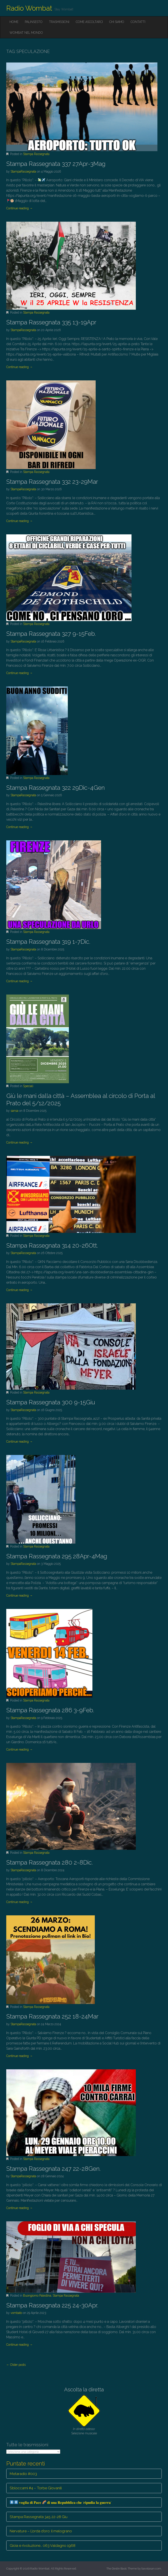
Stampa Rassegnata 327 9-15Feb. (51, 633)
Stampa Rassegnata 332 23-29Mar (52, 481)
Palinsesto (34, 22)
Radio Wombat (29, 8)
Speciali (28, 1086)
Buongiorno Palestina (37, 2295)
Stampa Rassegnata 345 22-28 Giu (38, 2517)
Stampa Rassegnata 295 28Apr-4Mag (56, 1556)
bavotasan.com (151, 2568)
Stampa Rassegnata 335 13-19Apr (51, 322)
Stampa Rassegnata (36, 154)
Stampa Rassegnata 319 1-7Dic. (48, 941)
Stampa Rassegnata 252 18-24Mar (52, 2016)
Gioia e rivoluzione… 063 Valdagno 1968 (42, 2545)
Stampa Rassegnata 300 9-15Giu (50, 1402)
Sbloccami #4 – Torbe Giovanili (36, 2488)
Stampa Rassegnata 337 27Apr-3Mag (55, 163)
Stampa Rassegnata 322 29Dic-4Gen (55, 787)
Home (14, 22)
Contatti (138, 22)
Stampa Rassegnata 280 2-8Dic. (49, 1862)
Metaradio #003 (23, 2474)
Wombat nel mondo (26, 32)
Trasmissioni (59, 22)
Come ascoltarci (89, 22)
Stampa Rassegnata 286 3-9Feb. (50, 1710)
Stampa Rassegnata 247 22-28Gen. (53, 2168)
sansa (14, 1110)
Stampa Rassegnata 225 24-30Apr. (52, 2305)
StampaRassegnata (23, 171)
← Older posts (16, 2364)
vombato (16, 2313)
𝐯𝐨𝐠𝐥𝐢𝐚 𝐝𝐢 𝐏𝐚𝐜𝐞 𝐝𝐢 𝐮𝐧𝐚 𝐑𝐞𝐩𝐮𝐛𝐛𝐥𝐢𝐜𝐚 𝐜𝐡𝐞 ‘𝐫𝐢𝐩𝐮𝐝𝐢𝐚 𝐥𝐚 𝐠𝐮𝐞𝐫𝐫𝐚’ (60, 2502)
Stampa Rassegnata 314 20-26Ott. (52, 1245)
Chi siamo (116, 22)
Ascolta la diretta (84, 2389)
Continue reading (19, 208)
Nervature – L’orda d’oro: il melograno (41, 2531)
